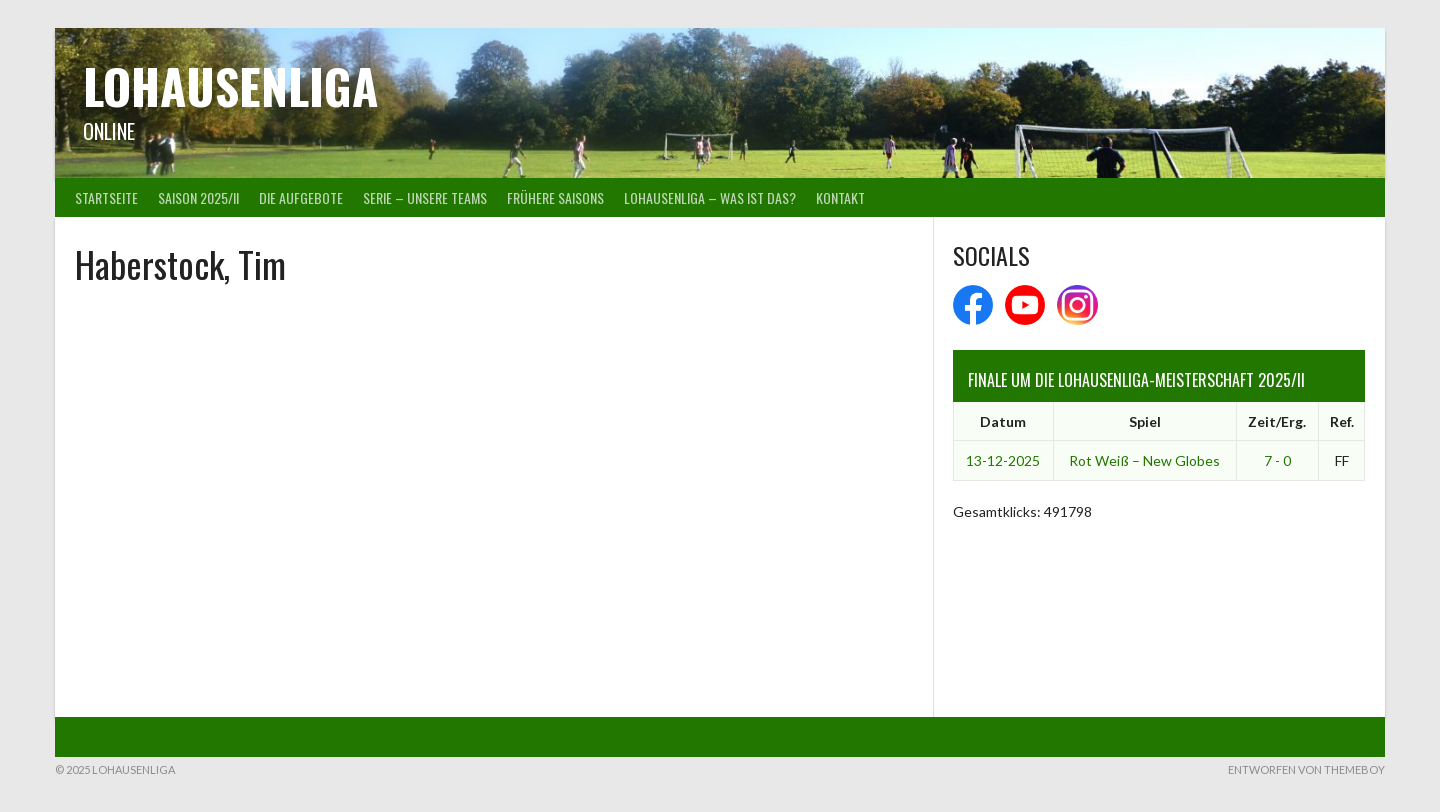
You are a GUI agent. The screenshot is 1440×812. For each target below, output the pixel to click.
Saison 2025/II (198, 197)
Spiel (1145, 421)
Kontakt (840, 197)
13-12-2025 (1003, 460)
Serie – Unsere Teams (425, 197)
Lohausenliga (230, 85)
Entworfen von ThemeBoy (1306, 769)
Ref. (1342, 421)
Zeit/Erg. (1277, 421)
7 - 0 (1277, 460)
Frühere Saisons (555, 197)
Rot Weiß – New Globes (1144, 460)
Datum (1003, 421)
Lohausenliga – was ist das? (710, 197)
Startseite (106, 197)
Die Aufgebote (301, 197)
